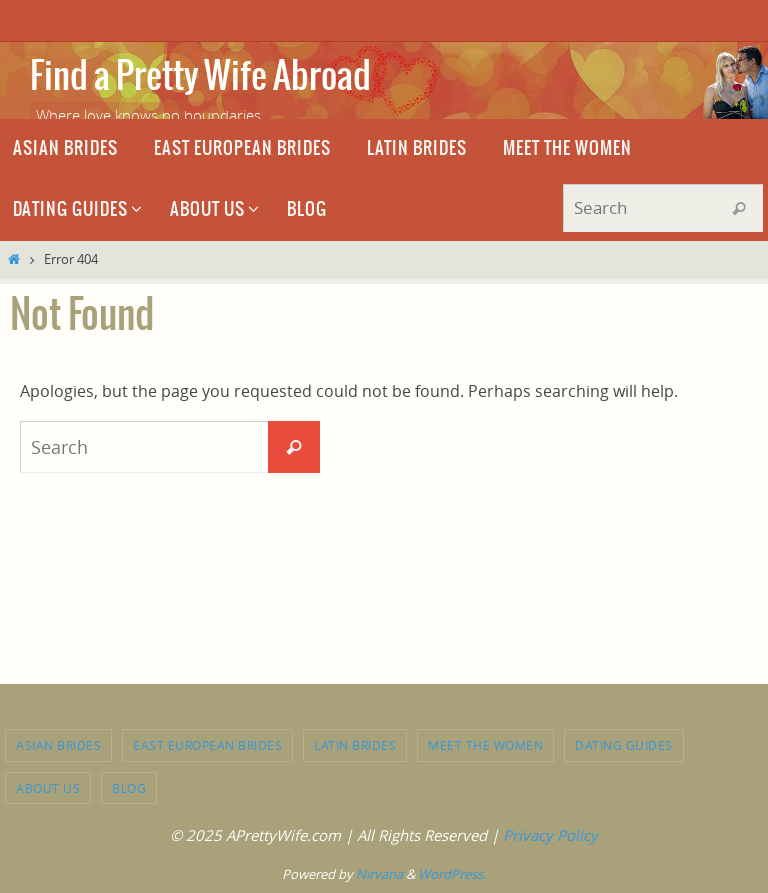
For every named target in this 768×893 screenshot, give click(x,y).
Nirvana (379, 874)
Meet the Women (485, 745)
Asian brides (58, 745)
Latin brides (355, 745)
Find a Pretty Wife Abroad (200, 77)
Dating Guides (624, 745)
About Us (48, 788)
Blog (129, 788)
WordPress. (452, 874)
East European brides (207, 745)
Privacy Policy (550, 835)
